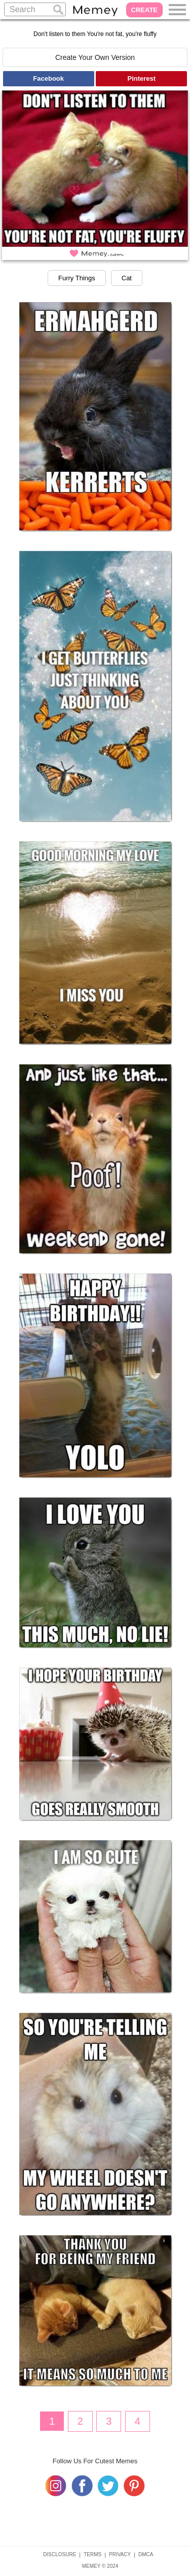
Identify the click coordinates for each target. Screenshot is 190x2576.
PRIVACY (120, 2554)
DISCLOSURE (59, 2554)
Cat (127, 278)
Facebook (48, 78)
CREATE (144, 10)
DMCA (145, 2554)
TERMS (92, 2554)
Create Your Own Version (95, 57)
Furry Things (76, 278)
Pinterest (142, 78)
